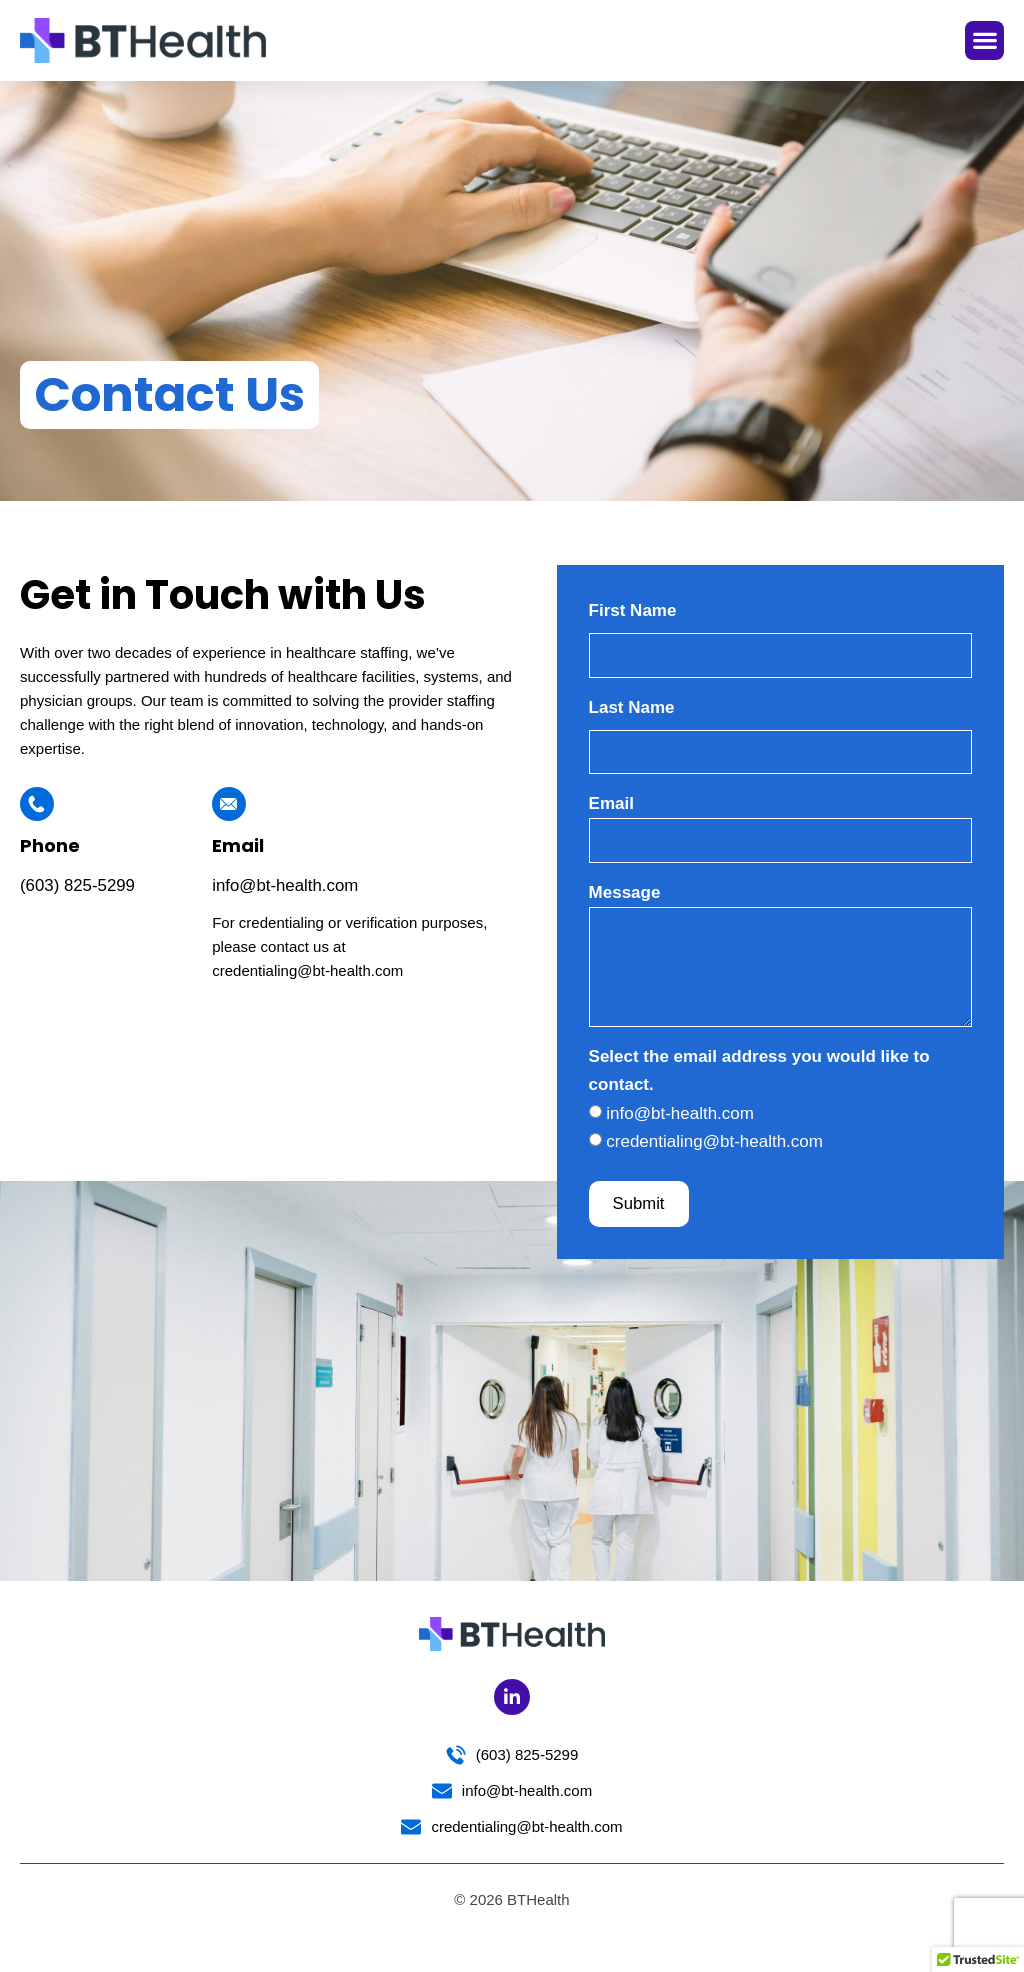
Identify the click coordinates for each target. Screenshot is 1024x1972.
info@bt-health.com (286, 885)
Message (625, 896)
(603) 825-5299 (78, 885)
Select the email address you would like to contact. (759, 1078)
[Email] (229, 804)
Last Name (632, 708)
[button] (984, 40)
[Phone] (37, 804)
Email (238, 845)
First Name (633, 610)
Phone (50, 845)
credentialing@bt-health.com (714, 1149)
